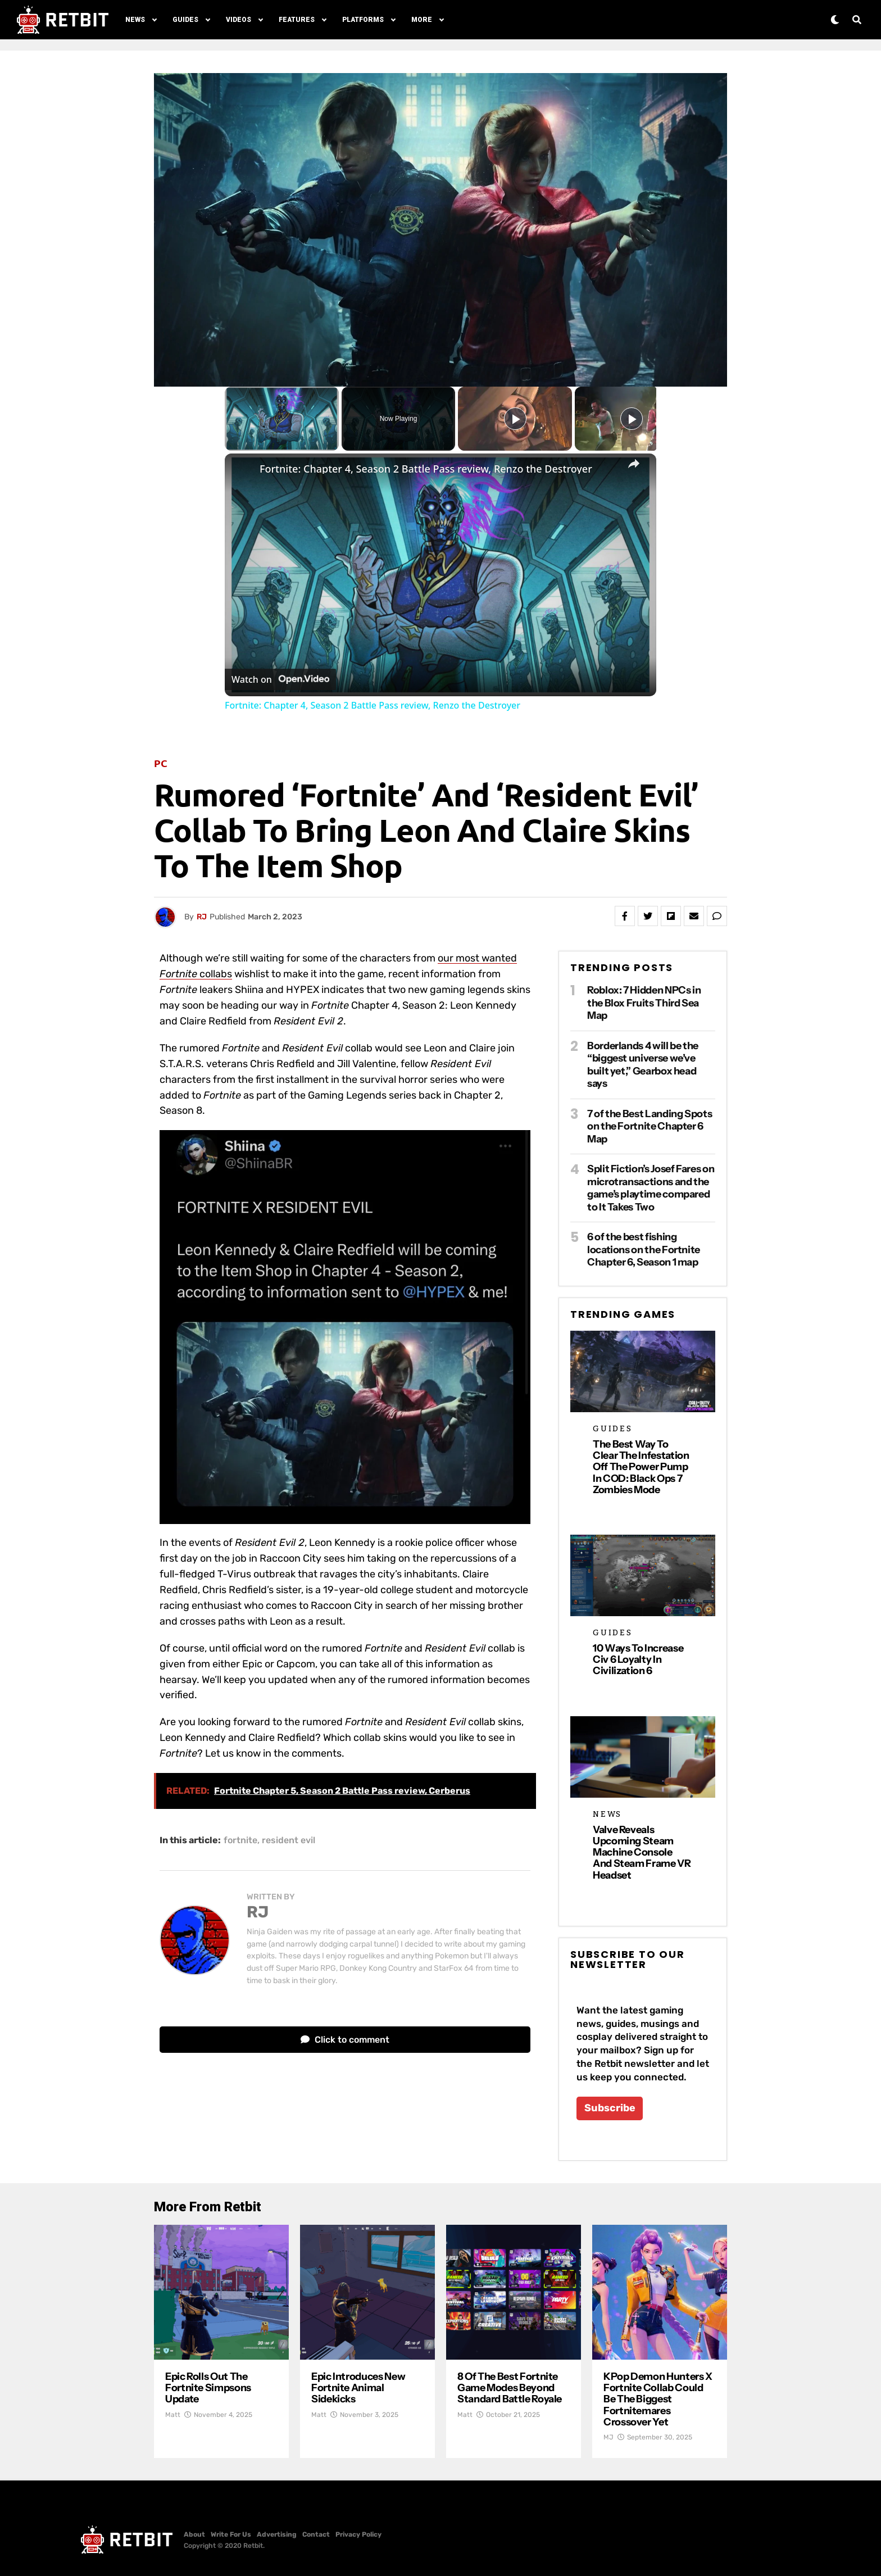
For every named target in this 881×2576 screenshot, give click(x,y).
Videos (238, 20)
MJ (608, 2437)
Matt (172, 2415)
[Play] (515, 418)
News (135, 20)
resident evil (288, 1840)
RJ (202, 917)
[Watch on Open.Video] (280, 679)
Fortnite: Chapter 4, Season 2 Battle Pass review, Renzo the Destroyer (426, 469)
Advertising (277, 2534)
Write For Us (231, 2534)
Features (297, 20)
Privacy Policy (358, 2534)
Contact (316, 2534)
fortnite (240, 1840)
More (421, 20)
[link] (242, 471)
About (194, 2534)
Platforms (363, 20)
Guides (185, 20)
